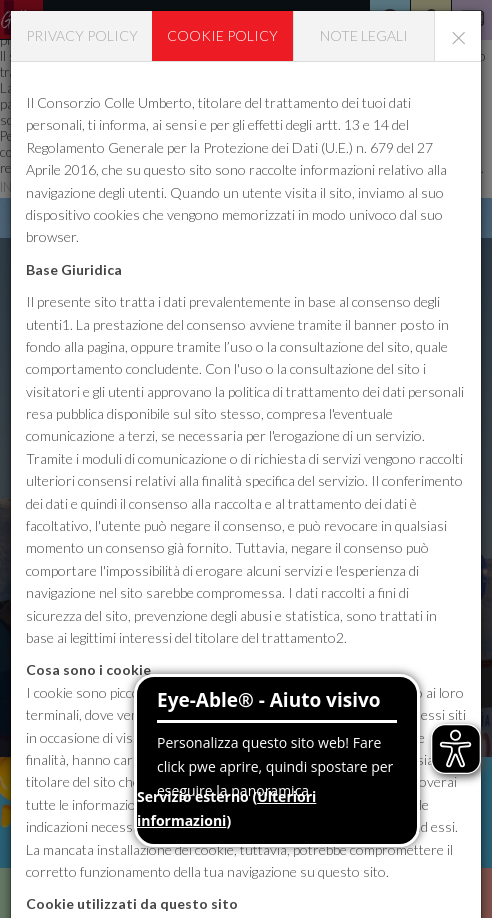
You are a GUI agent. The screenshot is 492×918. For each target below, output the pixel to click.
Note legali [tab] (364, 35)
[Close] (458, 36)
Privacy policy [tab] (82, 35)
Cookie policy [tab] (222, 35)
